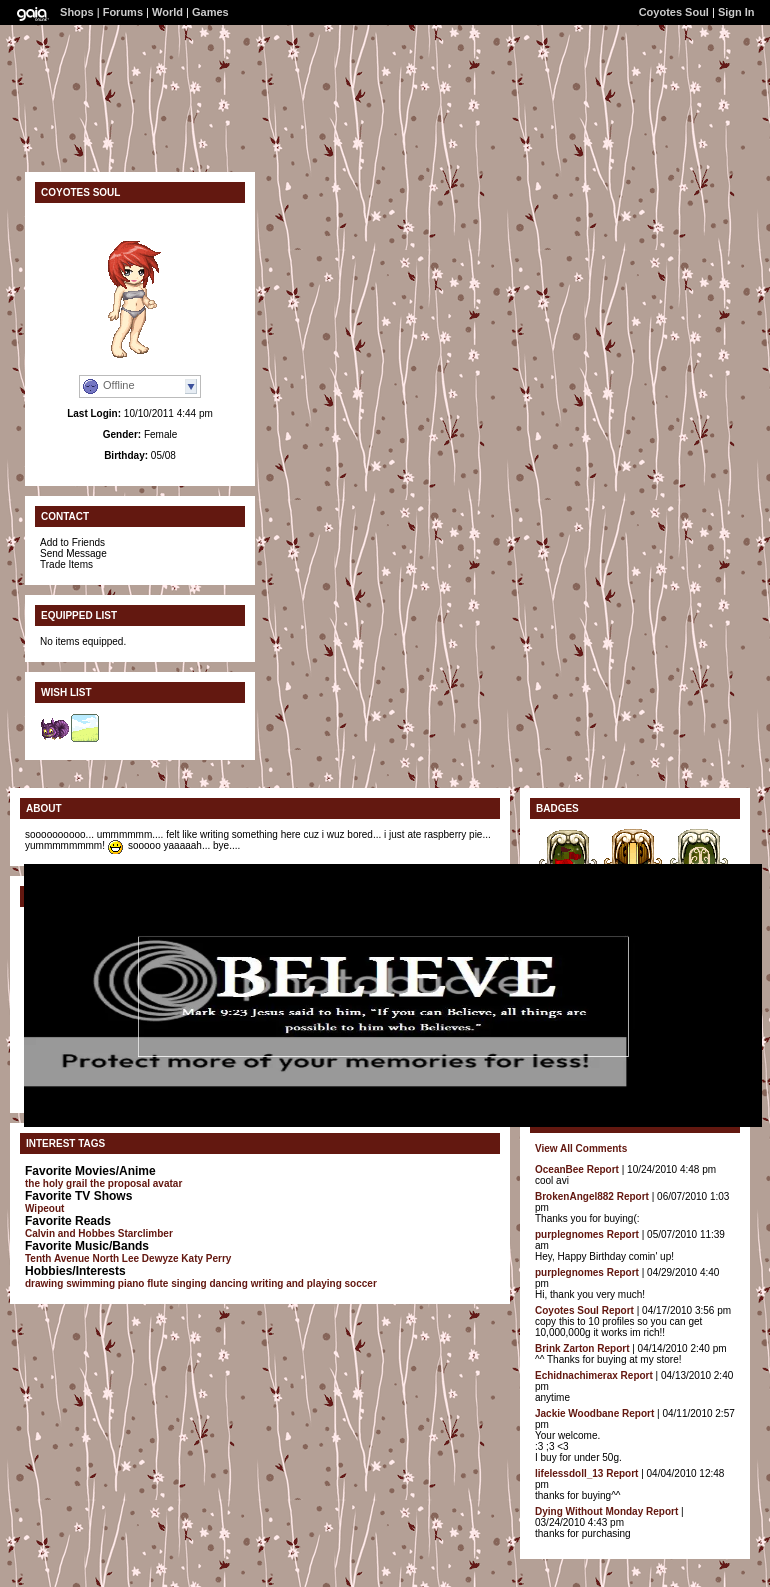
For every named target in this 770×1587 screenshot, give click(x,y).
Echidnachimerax (576, 1375)
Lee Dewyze (150, 1258)
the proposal (120, 1183)
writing (267, 1283)
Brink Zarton (564, 1348)
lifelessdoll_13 (569, 1473)
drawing (44, 1283)
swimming (90, 1283)
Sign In (736, 12)
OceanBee (559, 1169)
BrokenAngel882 (574, 1196)
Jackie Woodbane (577, 1413)
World (167, 12)
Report (603, 1169)
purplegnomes (569, 1234)
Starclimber (145, 1233)
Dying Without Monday (589, 1511)
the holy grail (56, 1183)
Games (210, 12)
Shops (77, 12)
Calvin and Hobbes (70, 1233)
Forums (123, 12)
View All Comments (581, 1148)
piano (131, 1283)
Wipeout (44, 1208)
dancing (229, 1283)
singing (189, 1283)
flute (157, 1283)
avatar (167, 1183)
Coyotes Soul (674, 12)
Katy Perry (206, 1258)
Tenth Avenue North (72, 1258)
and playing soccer (331, 1283)
